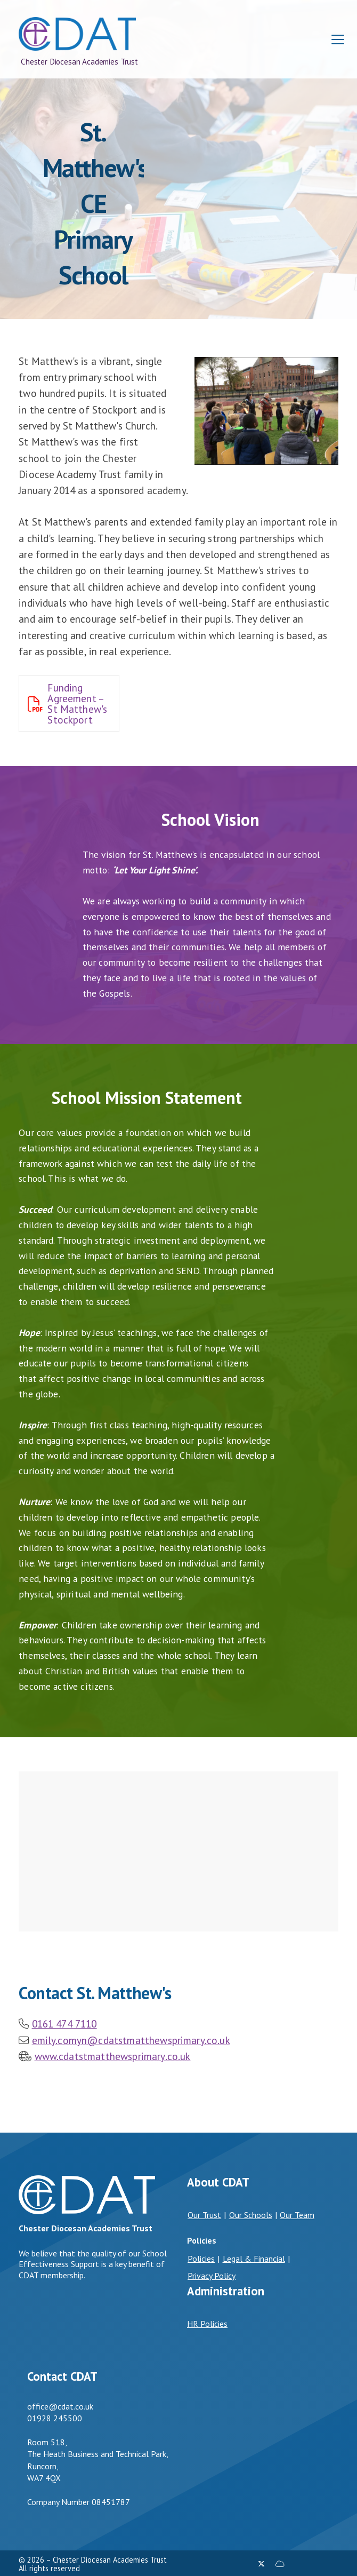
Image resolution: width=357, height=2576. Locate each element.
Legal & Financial (254, 2258)
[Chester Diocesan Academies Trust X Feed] (261, 2564)
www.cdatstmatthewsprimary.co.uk (113, 2056)
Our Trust (204, 2214)
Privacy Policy (212, 2275)
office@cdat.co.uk (60, 2406)
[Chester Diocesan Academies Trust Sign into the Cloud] (279, 2564)
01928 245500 (54, 2418)
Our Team (297, 2214)
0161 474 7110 (64, 2023)
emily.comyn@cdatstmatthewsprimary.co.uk (131, 2040)
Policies (201, 2258)
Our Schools (250, 2214)
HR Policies (207, 2323)
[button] (337, 39)
